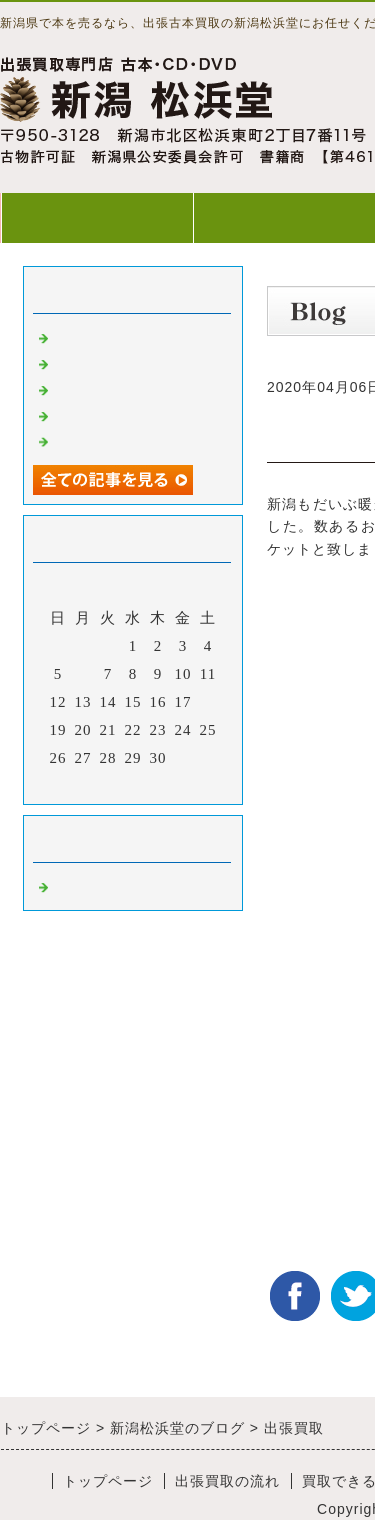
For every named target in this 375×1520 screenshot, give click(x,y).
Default (79, 885)
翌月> (174, 784)
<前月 (91, 784)
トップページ (97, 217)
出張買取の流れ (227, 1481)
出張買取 (85, 336)
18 (208, 702)
